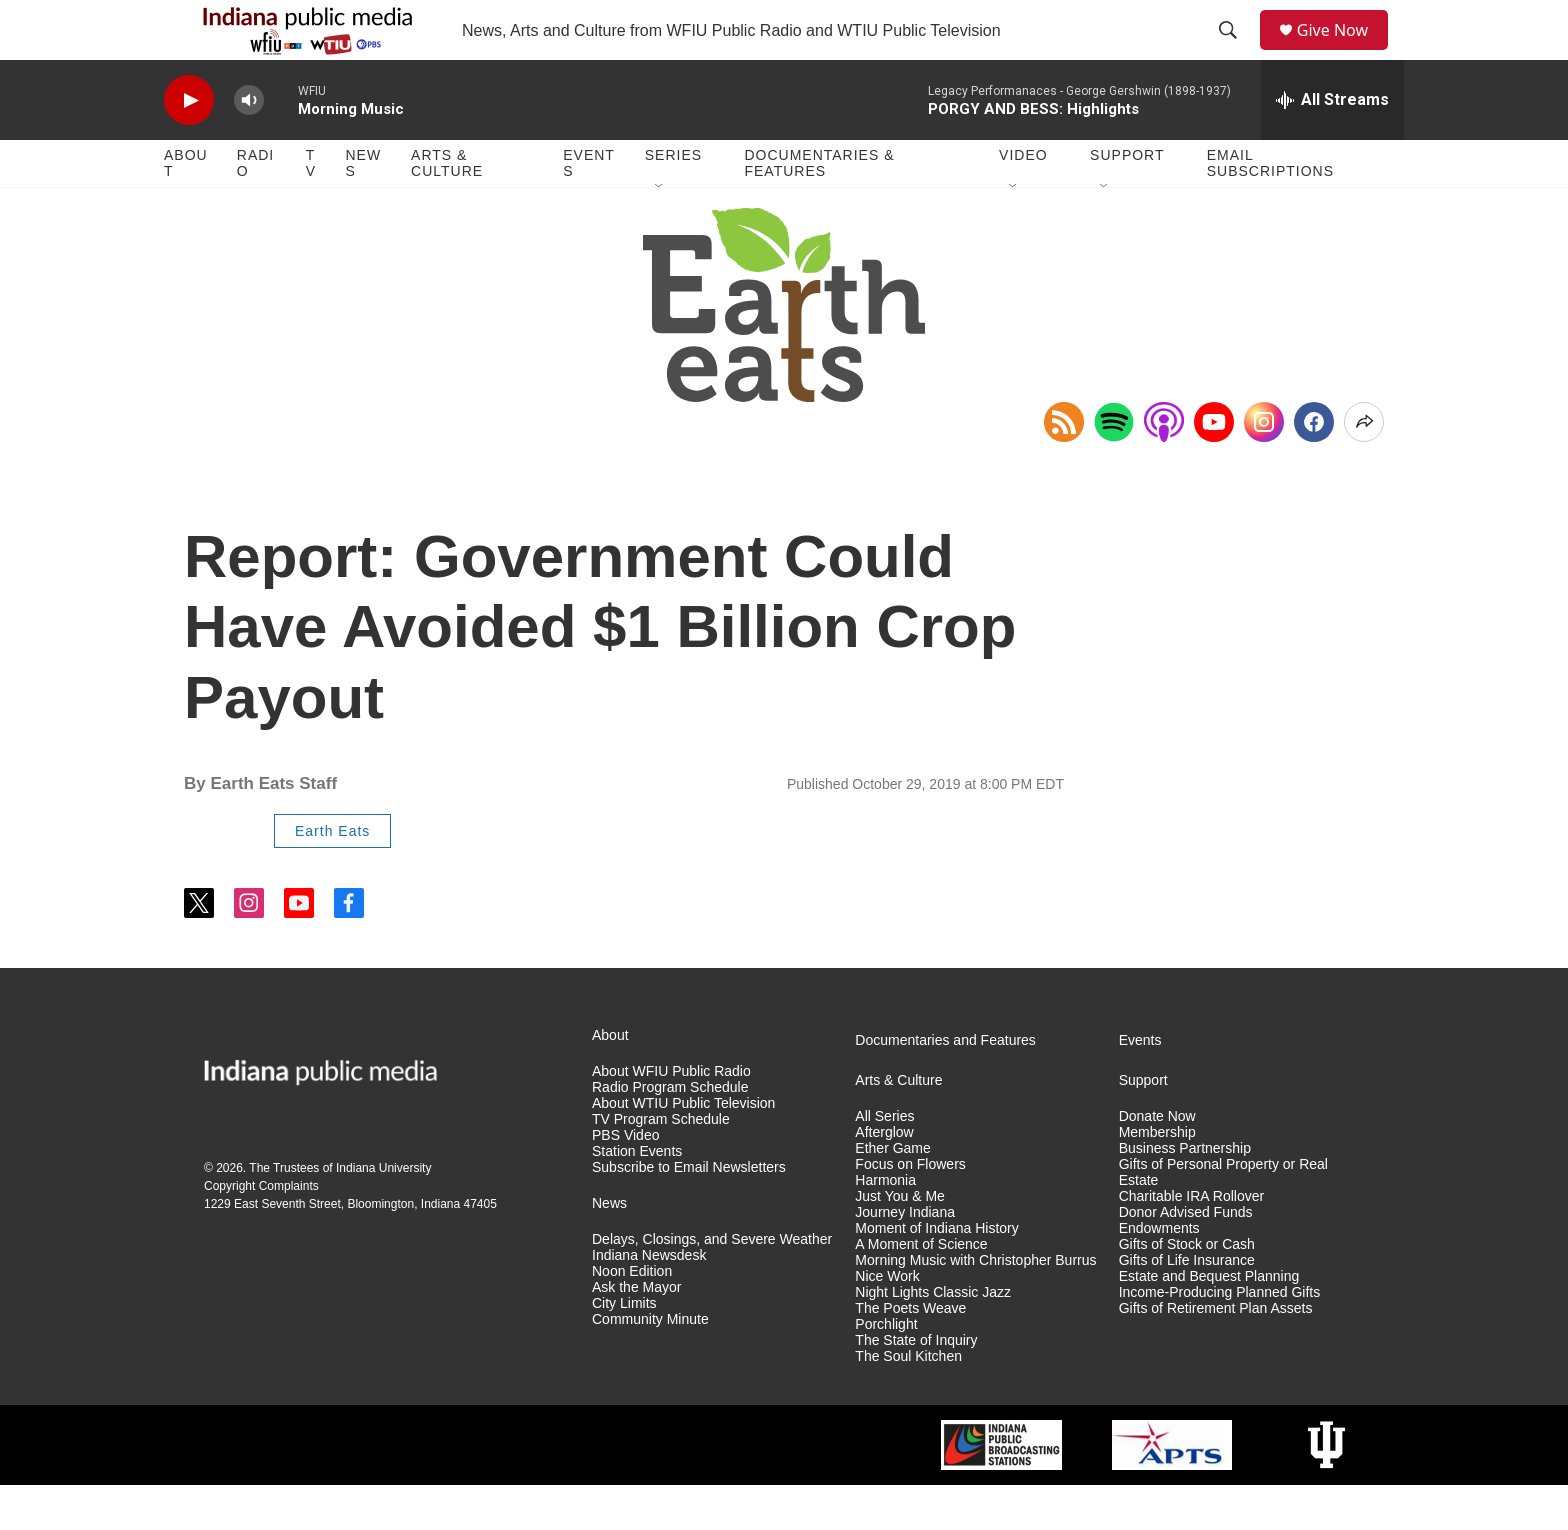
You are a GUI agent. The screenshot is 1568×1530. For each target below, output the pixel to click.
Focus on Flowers (910, 1209)
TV (311, 208)
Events (589, 208)
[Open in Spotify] (1114, 467)
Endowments (1159, 1273)
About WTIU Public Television (683, 1148)
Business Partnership (1185, 1193)
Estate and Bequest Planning (1209, 1321)
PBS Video (625, 1180)
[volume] (249, 145)
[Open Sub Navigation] (660, 232)
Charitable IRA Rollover (1192, 1241)
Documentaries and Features (945, 1085)
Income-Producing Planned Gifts (1220, 1337)
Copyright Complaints (261, 1231)
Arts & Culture (447, 208)
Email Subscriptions (1270, 208)
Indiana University (383, 1213)
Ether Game (892, 1193)
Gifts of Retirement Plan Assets (1216, 1353)
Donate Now (1157, 1161)
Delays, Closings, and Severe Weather (712, 1284)
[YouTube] (1214, 467)
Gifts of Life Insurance (1187, 1305)
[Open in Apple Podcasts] (1164, 467)
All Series (884, 1161)
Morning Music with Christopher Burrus (975, 1305)
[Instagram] (1264, 467)
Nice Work (887, 1321)
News (363, 208)
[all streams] (1332, 145)
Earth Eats (332, 876)
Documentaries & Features (819, 208)
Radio (255, 208)
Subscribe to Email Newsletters (689, 1212)
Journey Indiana (905, 1257)
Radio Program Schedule (670, 1132)
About (186, 208)
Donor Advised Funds (1186, 1257)
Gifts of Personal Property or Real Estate (1223, 1217)
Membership (1157, 1177)
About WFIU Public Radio (671, 1116)
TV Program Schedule (661, 1164)
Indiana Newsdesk (649, 1300)
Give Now (1344, 52)
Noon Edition (632, 1316)
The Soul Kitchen (908, 1401)
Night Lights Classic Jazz (933, 1337)
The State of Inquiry (916, 1385)
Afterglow (884, 1177)
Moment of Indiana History (936, 1273)
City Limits (624, 1348)
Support (1127, 200)
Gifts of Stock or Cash (1187, 1289)
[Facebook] (1314, 467)
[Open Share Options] (1364, 467)
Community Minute (650, 1364)
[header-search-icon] (1235, 53)
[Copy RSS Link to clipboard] (1064, 467)
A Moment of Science (921, 1289)
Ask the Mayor (636, 1332)
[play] (189, 145)
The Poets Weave (910, 1353)
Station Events (637, 1196)
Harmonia (885, 1225)
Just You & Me (900, 1241)
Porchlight (886, 1369)
